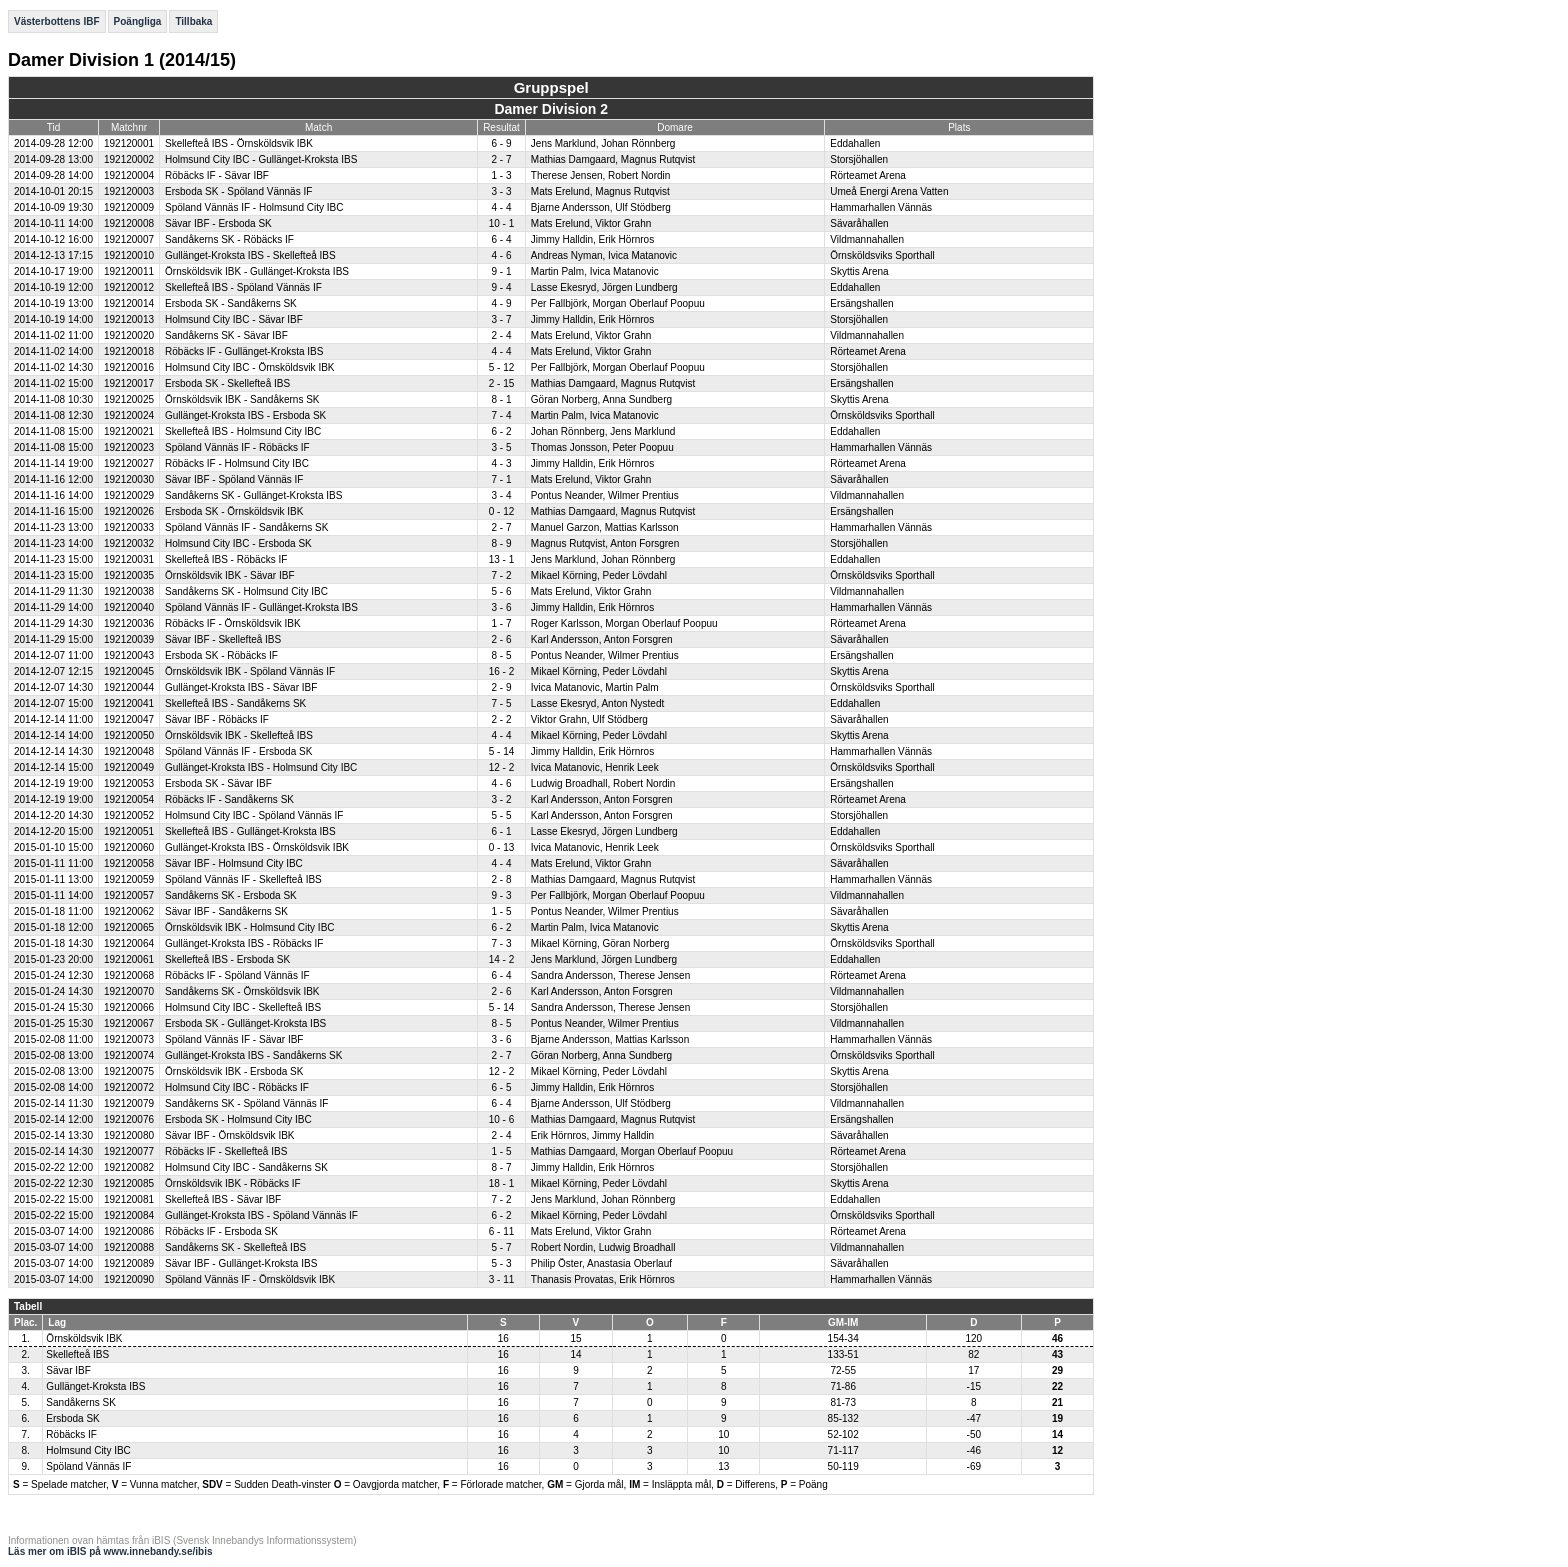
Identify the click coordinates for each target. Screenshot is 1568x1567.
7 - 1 (501, 479)
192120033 (129, 527)
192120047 (129, 719)
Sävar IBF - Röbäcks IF (217, 719)
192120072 (129, 1087)
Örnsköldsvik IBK (84, 1338)
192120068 (129, 975)
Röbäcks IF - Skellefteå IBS (226, 1151)
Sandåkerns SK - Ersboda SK (231, 895)
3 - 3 (501, 191)
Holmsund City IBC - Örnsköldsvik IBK (250, 367)
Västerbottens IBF (57, 21)
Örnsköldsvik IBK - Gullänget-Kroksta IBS (257, 271)
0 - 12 (502, 511)
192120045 (129, 671)
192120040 (129, 607)
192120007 (129, 239)
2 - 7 (501, 159)
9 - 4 (501, 287)
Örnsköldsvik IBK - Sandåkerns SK (242, 399)
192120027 (129, 463)
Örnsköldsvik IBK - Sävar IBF (229, 575)
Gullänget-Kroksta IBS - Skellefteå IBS (250, 255)
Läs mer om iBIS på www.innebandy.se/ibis (110, 1551)
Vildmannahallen (867, 239)
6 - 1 (501, 831)
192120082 (129, 1167)
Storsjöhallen (859, 159)
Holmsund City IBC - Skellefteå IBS (243, 1007)
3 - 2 (501, 799)
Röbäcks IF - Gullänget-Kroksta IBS (244, 351)
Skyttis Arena (859, 271)
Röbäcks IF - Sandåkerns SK (229, 799)
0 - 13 (502, 847)
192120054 (129, 799)
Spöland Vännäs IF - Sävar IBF (234, 1039)
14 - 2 (502, 959)
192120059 (129, 879)
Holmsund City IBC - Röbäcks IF (237, 1087)
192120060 (129, 847)
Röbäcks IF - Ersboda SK (221, 1231)
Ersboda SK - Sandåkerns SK (231, 303)
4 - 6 (501, 255)
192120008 (129, 223)
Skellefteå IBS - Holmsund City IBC (243, 431)
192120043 (129, 655)
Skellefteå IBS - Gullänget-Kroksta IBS (250, 831)
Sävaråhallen (859, 223)
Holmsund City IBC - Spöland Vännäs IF (254, 815)
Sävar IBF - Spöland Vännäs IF (234, 479)
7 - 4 (501, 415)
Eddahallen (855, 143)
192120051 (129, 831)
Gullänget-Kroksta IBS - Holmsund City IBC (261, 767)
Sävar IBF (68, 1370)
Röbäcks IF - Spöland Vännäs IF (237, 975)
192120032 (129, 543)
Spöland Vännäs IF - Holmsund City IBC (254, 207)
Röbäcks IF (71, 1434)
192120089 (129, 1263)
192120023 (129, 447)
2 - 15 (502, 383)
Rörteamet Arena (868, 175)
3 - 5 (501, 447)
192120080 (129, 1135)
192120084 (129, 1215)
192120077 (129, 1151)
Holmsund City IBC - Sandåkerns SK (246, 1167)
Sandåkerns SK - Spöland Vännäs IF (246, 1103)
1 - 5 (501, 911)
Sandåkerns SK (81, 1402)
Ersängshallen (861, 303)
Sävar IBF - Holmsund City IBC (234, 863)
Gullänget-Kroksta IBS (95, 1386)
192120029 (129, 495)
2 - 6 (501, 639)
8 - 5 (501, 655)
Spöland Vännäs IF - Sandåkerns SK (246, 527)
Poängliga (138, 21)
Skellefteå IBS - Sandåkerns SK (235, 703)
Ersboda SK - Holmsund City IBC (238, 1119)
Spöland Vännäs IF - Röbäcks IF (237, 447)
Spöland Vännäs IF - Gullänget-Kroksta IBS (261, 607)
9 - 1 (501, 271)
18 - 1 (502, 1183)
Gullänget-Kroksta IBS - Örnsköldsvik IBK (257, 847)
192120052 (129, 815)
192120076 (129, 1119)
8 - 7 (501, 1167)
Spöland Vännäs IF (88, 1466)
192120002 (129, 159)
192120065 (129, 927)
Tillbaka (193, 21)
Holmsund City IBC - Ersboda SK (238, 543)
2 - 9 (501, 687)
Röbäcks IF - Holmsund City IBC (237, 463)
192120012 (129, 287)
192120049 (129, 767)
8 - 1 (501, 399)
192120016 (129, 367)
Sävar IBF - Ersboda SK (218, 223)
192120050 (129, 735)
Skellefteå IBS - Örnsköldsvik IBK (239, 143)
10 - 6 (502, 1119)
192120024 (129, 415)
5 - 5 (501, 815)
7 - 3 (501, 943)
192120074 (129, 1055)
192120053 (129, 783)
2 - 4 (501, 335)
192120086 (129, 1231)
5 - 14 (502, 751)
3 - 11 (502, 1279)
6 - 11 (502, 1231)
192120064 (129, 943)
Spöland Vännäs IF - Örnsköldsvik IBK (250, 1279)
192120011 (129, 271)
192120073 (129, 1039)
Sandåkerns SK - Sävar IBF (226, 335)
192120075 (129, 1071)
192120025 (129, 399)
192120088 (129, 1247)
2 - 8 (501, 879)
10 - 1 (502, 223)
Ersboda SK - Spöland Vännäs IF (238, 191)
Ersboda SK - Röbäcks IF (221, 655)
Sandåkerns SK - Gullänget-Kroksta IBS (253, 495)
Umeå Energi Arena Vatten (889, 191)
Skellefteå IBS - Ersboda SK (227, 959)
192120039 (129, 639)
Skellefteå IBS (77, 1354)
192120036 (129, 623)
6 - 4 (501, 239)
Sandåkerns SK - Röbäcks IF (229, 239)
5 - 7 (501, 1247)
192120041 (129, 703)
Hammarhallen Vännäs (881, 207)
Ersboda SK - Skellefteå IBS (227, 383)
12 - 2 (502, 767)
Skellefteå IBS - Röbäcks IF (226, 559)
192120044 (129, 687)
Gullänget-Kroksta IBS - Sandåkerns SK (253, 1055)
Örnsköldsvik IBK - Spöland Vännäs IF (250, 671)
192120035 (129, 575)
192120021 (129, 431)
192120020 (129, 335)
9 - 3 (501, 895)
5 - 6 (501, 591)
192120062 (129, 911)
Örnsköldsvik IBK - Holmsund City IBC (250, 927)
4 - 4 (501, 207)
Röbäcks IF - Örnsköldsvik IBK (233, 623)
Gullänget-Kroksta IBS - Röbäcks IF (244, 943)
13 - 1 (502, 559)
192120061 (129, 959)
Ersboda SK (72, 1418)
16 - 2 (502, 671)
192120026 (129, 511)
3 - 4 (501, 495)
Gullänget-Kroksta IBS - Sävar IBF (241, 687)
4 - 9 (501, 303)
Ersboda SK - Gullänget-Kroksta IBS (245, 1023)
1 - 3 (501, 175)
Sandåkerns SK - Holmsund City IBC (246, 591)
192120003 (129, 191)
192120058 (129, 863)
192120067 (129, 1023)
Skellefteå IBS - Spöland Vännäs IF (243, 287)
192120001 (129, 143)
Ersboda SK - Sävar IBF (218, 783)
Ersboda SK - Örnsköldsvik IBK (234, 511)
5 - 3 (501, 1263)
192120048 (129, 751)
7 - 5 (501, 703)
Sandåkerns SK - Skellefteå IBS (235, 1247)
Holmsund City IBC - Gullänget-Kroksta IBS (261, 159)
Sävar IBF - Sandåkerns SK (226, 911)
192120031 (129, 559)
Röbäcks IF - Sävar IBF (217, 175)
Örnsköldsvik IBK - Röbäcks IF (233, 1183)
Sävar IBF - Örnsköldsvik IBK (229, 1135)
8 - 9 (501, 543)
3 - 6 (501, 607)
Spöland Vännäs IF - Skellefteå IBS (243, 879)
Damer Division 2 (551, 109)
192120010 (129, 255)
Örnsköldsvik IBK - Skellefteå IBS (239, 735)
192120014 (129, 303)
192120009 (129, 207)
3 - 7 (501, 319)
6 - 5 (501, 1087)
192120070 (129, 991)
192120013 (129, 319)
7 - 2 (501, 575)
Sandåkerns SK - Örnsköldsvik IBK (242, 991)
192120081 (129, 1199)
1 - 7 (501, 623)
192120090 (129, 1279)
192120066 (129, 1007)
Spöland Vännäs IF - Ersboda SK (238, 751)
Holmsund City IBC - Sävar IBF (234, 319)
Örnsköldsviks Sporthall (882, 255)
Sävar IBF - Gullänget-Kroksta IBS (241, 1263)
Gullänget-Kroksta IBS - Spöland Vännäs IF (261, 1215)
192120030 (129, 479)
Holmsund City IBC (88, 1450)
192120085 (129, 1183)
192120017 (129, 383)
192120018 (129, 351)
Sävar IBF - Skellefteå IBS (223, 639)
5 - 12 (502, 367)
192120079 (129, 1103)
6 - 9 (501, 143)
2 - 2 (501, 719)
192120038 (129, 591)
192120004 (129, 175)
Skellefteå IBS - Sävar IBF (223, 1199)
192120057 (129, 895)
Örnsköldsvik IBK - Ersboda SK (234, 1071)
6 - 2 (501, 431)
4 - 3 (501, 463)
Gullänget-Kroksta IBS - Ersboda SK (245, 415)
